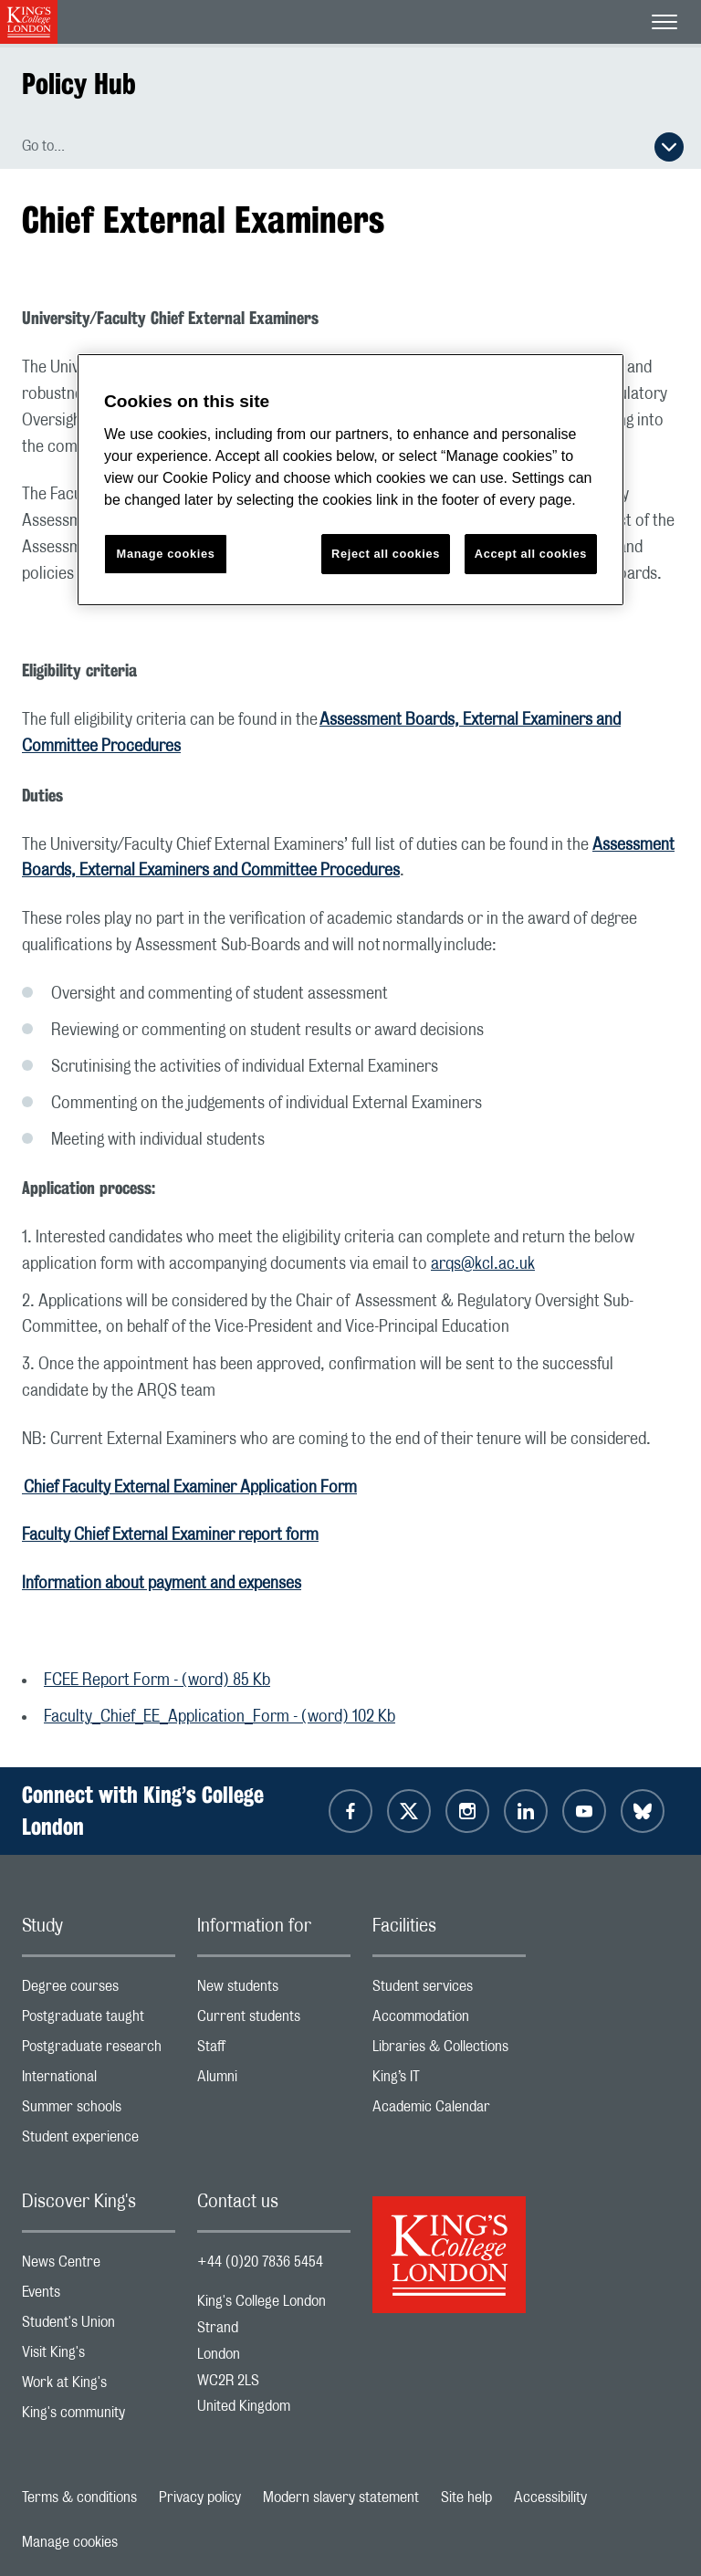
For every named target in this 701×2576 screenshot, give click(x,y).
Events (98, 2296)
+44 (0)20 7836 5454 (260, 2262)
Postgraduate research (98, 2050)
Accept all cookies (531, 553)
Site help (466, 2497)
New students (273, 1990)
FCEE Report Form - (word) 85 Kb (157, 1680)
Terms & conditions (79, 2497)
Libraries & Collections (449, 2050)
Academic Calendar (449, 2111)
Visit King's (98, 2356)
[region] (350, 479)
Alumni (273, 2080)
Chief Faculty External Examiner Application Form (189, 1488)
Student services (449, 1990)
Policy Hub (79, 83)
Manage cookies (70, 2542)
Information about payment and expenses (161, 1584)
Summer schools (98, 2111)
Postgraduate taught (98, 2020)
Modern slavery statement (341, 2497)
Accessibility (550, 2497)
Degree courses (98, 1990)
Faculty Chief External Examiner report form (170, 1535)
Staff (273, 2050)
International (98, 2080)
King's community (98, 2416)
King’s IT (449, 2080)
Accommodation (449, 2020)
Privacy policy (200, 2497)
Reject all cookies (385, 553)
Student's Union (98, 2326)
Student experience (98, 2141)
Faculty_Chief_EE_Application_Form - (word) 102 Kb (219, 1717)
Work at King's (98, 2386)
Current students (273, 2020)
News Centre (98, 2266)
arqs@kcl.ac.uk (483, 1264)
